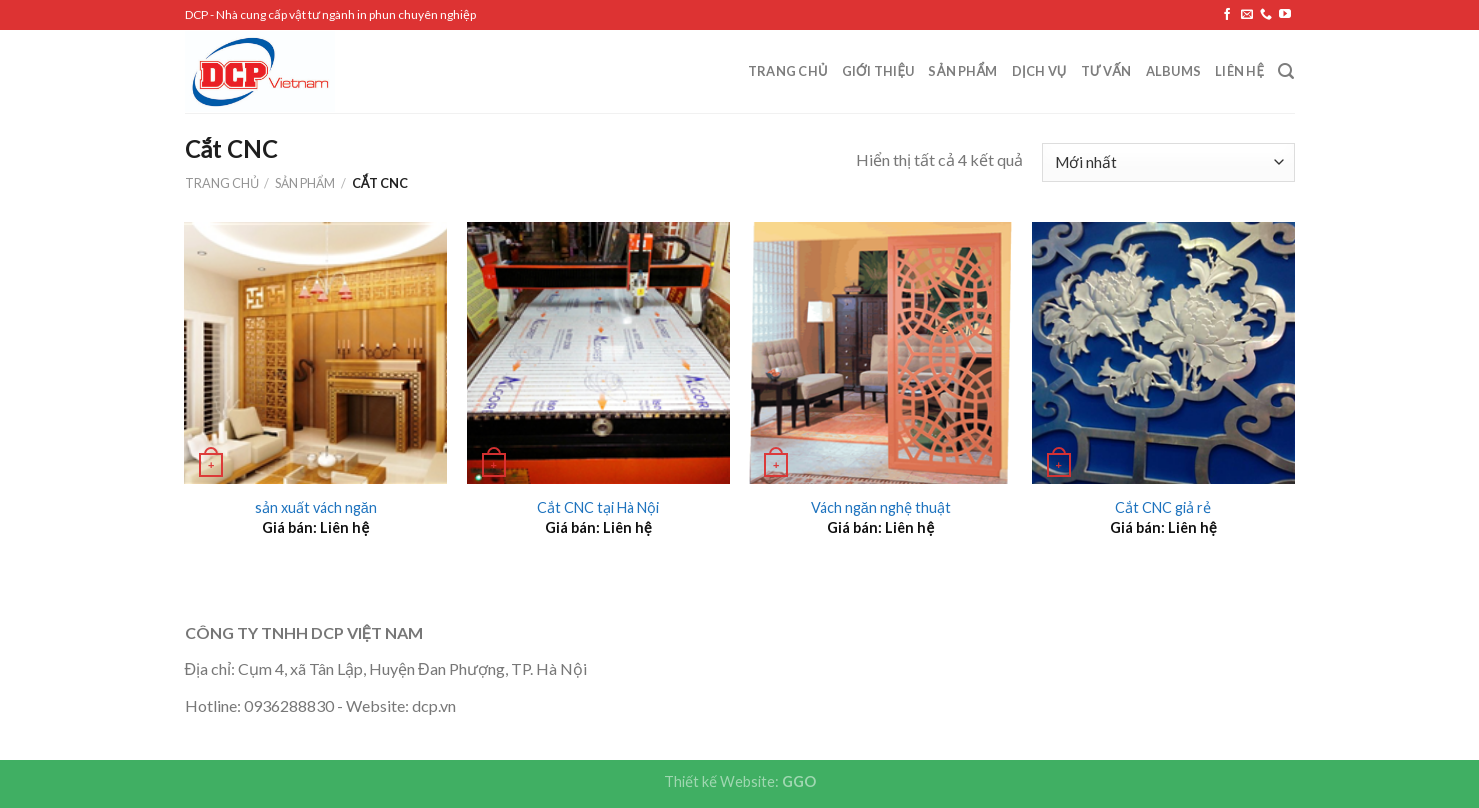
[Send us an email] (1247, 15)
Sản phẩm (962, 71)
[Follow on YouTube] (1285, 15)
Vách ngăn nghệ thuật (881, 507)
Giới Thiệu (878, 71)
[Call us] (1266, 15)
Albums (1174, 71)
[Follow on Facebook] (1227, 15)
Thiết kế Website (719, 781)
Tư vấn (1106, 71)
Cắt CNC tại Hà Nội (598, 507)
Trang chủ (788, 71)
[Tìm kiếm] (1286, 71)
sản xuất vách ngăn (316, 507)
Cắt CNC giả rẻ (1163, 507)
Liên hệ (1239, 71)
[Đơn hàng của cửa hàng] (1168, 162)
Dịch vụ (1039, 71)
